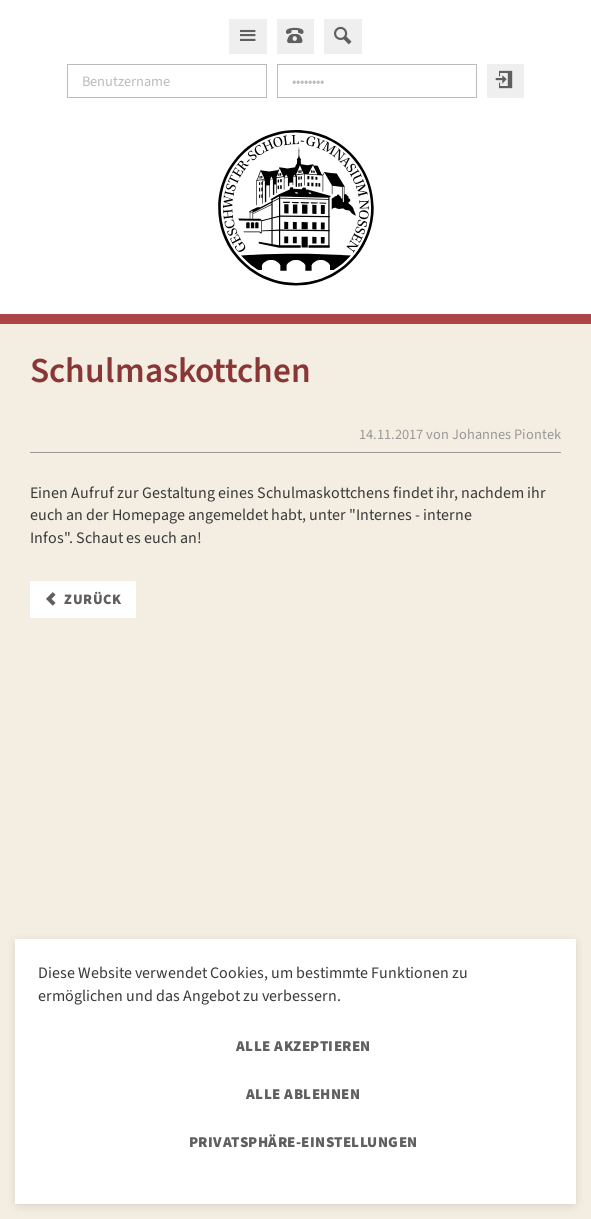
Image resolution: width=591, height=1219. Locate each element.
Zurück (92, 599)
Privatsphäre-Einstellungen (303, 1142)
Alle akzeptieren (303, 1046)
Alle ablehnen (303, 1094)
